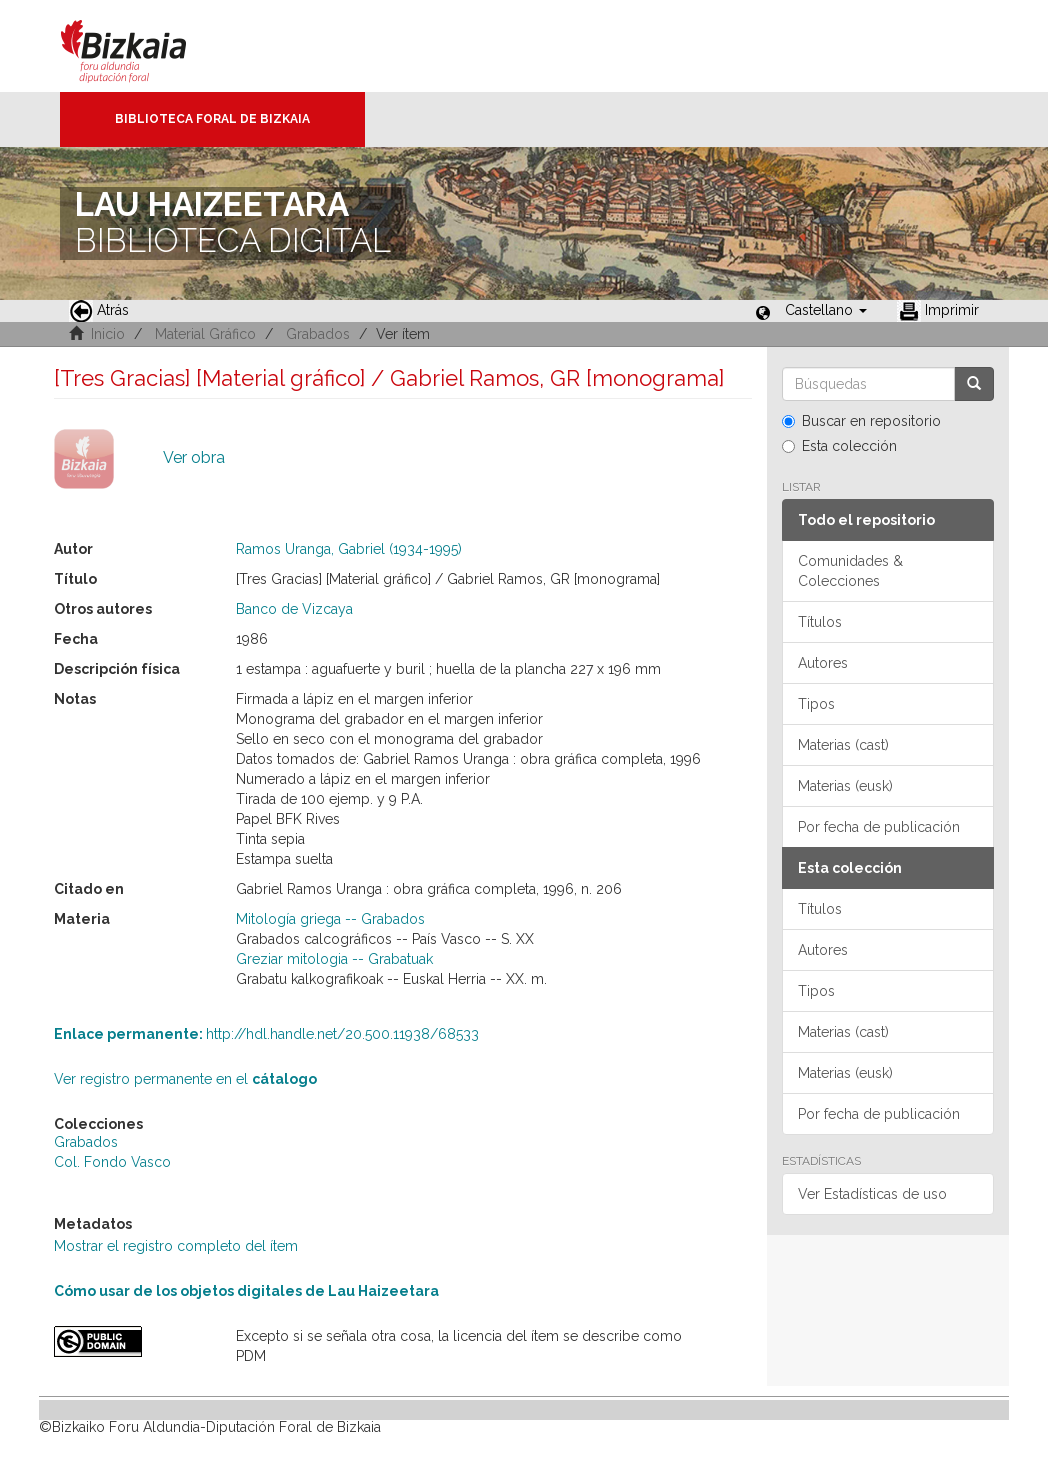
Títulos (820, 622)
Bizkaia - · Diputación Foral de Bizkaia (144, 46)
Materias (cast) (843, 745)
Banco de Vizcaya (294, 609)
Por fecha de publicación (879, 827)
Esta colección (839, 446)
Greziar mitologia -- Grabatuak (334, 959)
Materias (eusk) (845, 786)
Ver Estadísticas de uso (872, 1194)
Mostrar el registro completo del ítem (176, 1246)
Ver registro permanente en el (185, 1079)
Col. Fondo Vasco (112, 1162)
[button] (826, 310)
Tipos (816, 704)
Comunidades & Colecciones (850, 571)
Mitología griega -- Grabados (330, 919)
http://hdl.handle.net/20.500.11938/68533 (266, 1034)
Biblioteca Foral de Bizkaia (212, 119)
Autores (823, 663)
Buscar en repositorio (861, 421)
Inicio (108, 334)
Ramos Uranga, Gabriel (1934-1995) (349, 549)
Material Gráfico (205, 334)
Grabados (318, 334)
